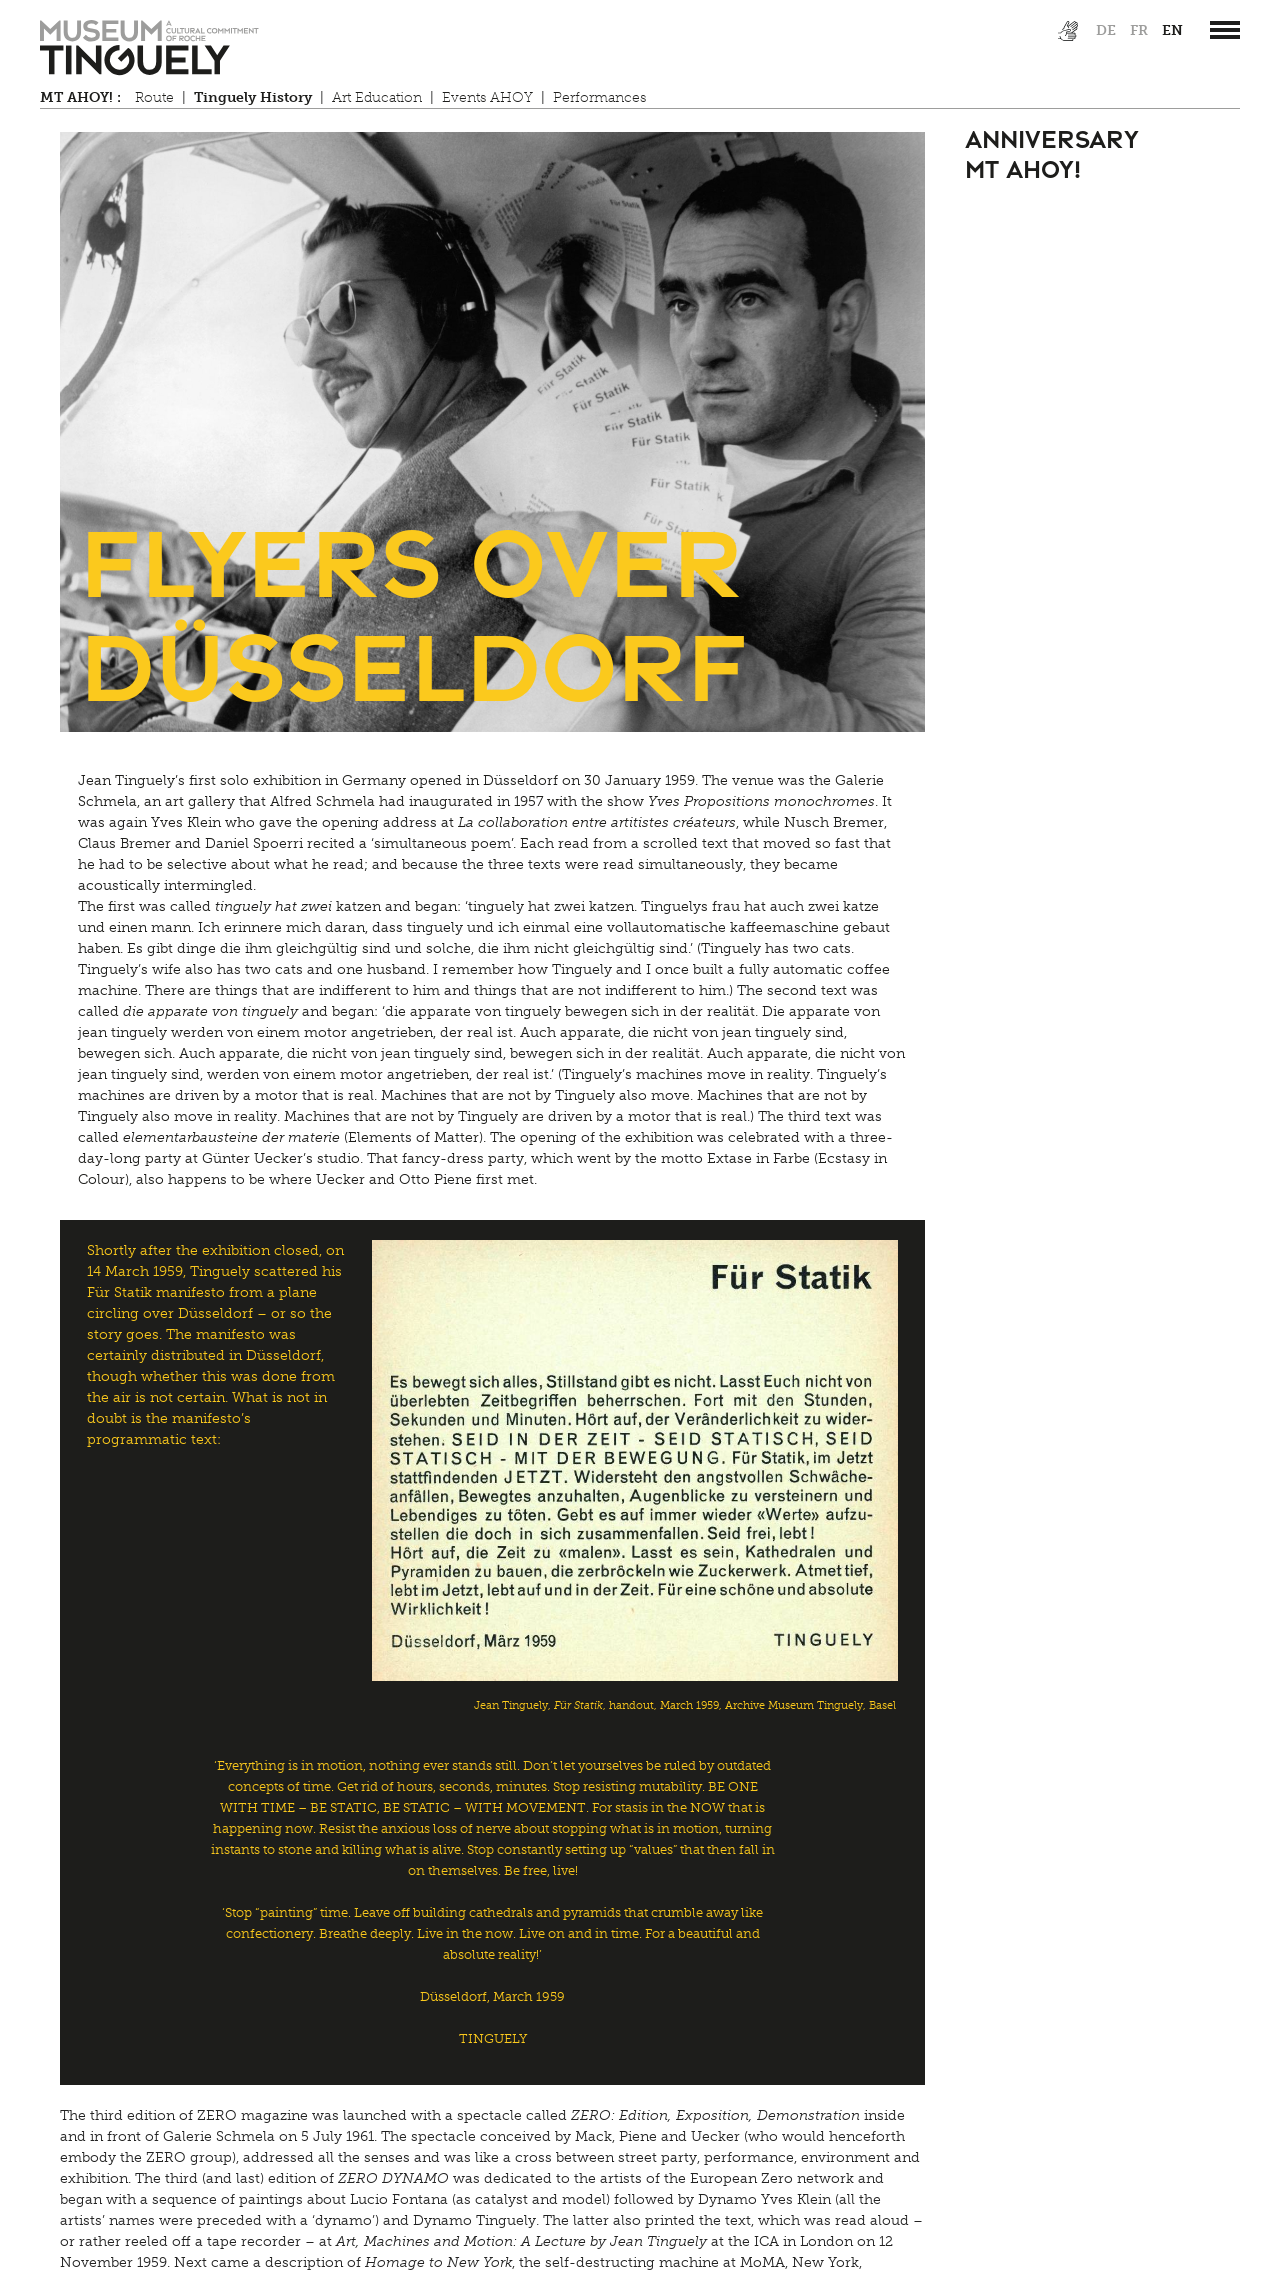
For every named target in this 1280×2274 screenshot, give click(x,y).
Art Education (377, 97)
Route (154, 97)
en (1172, 30)
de (1106, 30)
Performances (599, 97)
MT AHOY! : (80, 97)
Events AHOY (487, 97)
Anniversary (1052, 137)
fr (1139, 30)
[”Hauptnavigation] (1225, 30)
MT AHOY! (1023, 167)
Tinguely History (253, 97)
